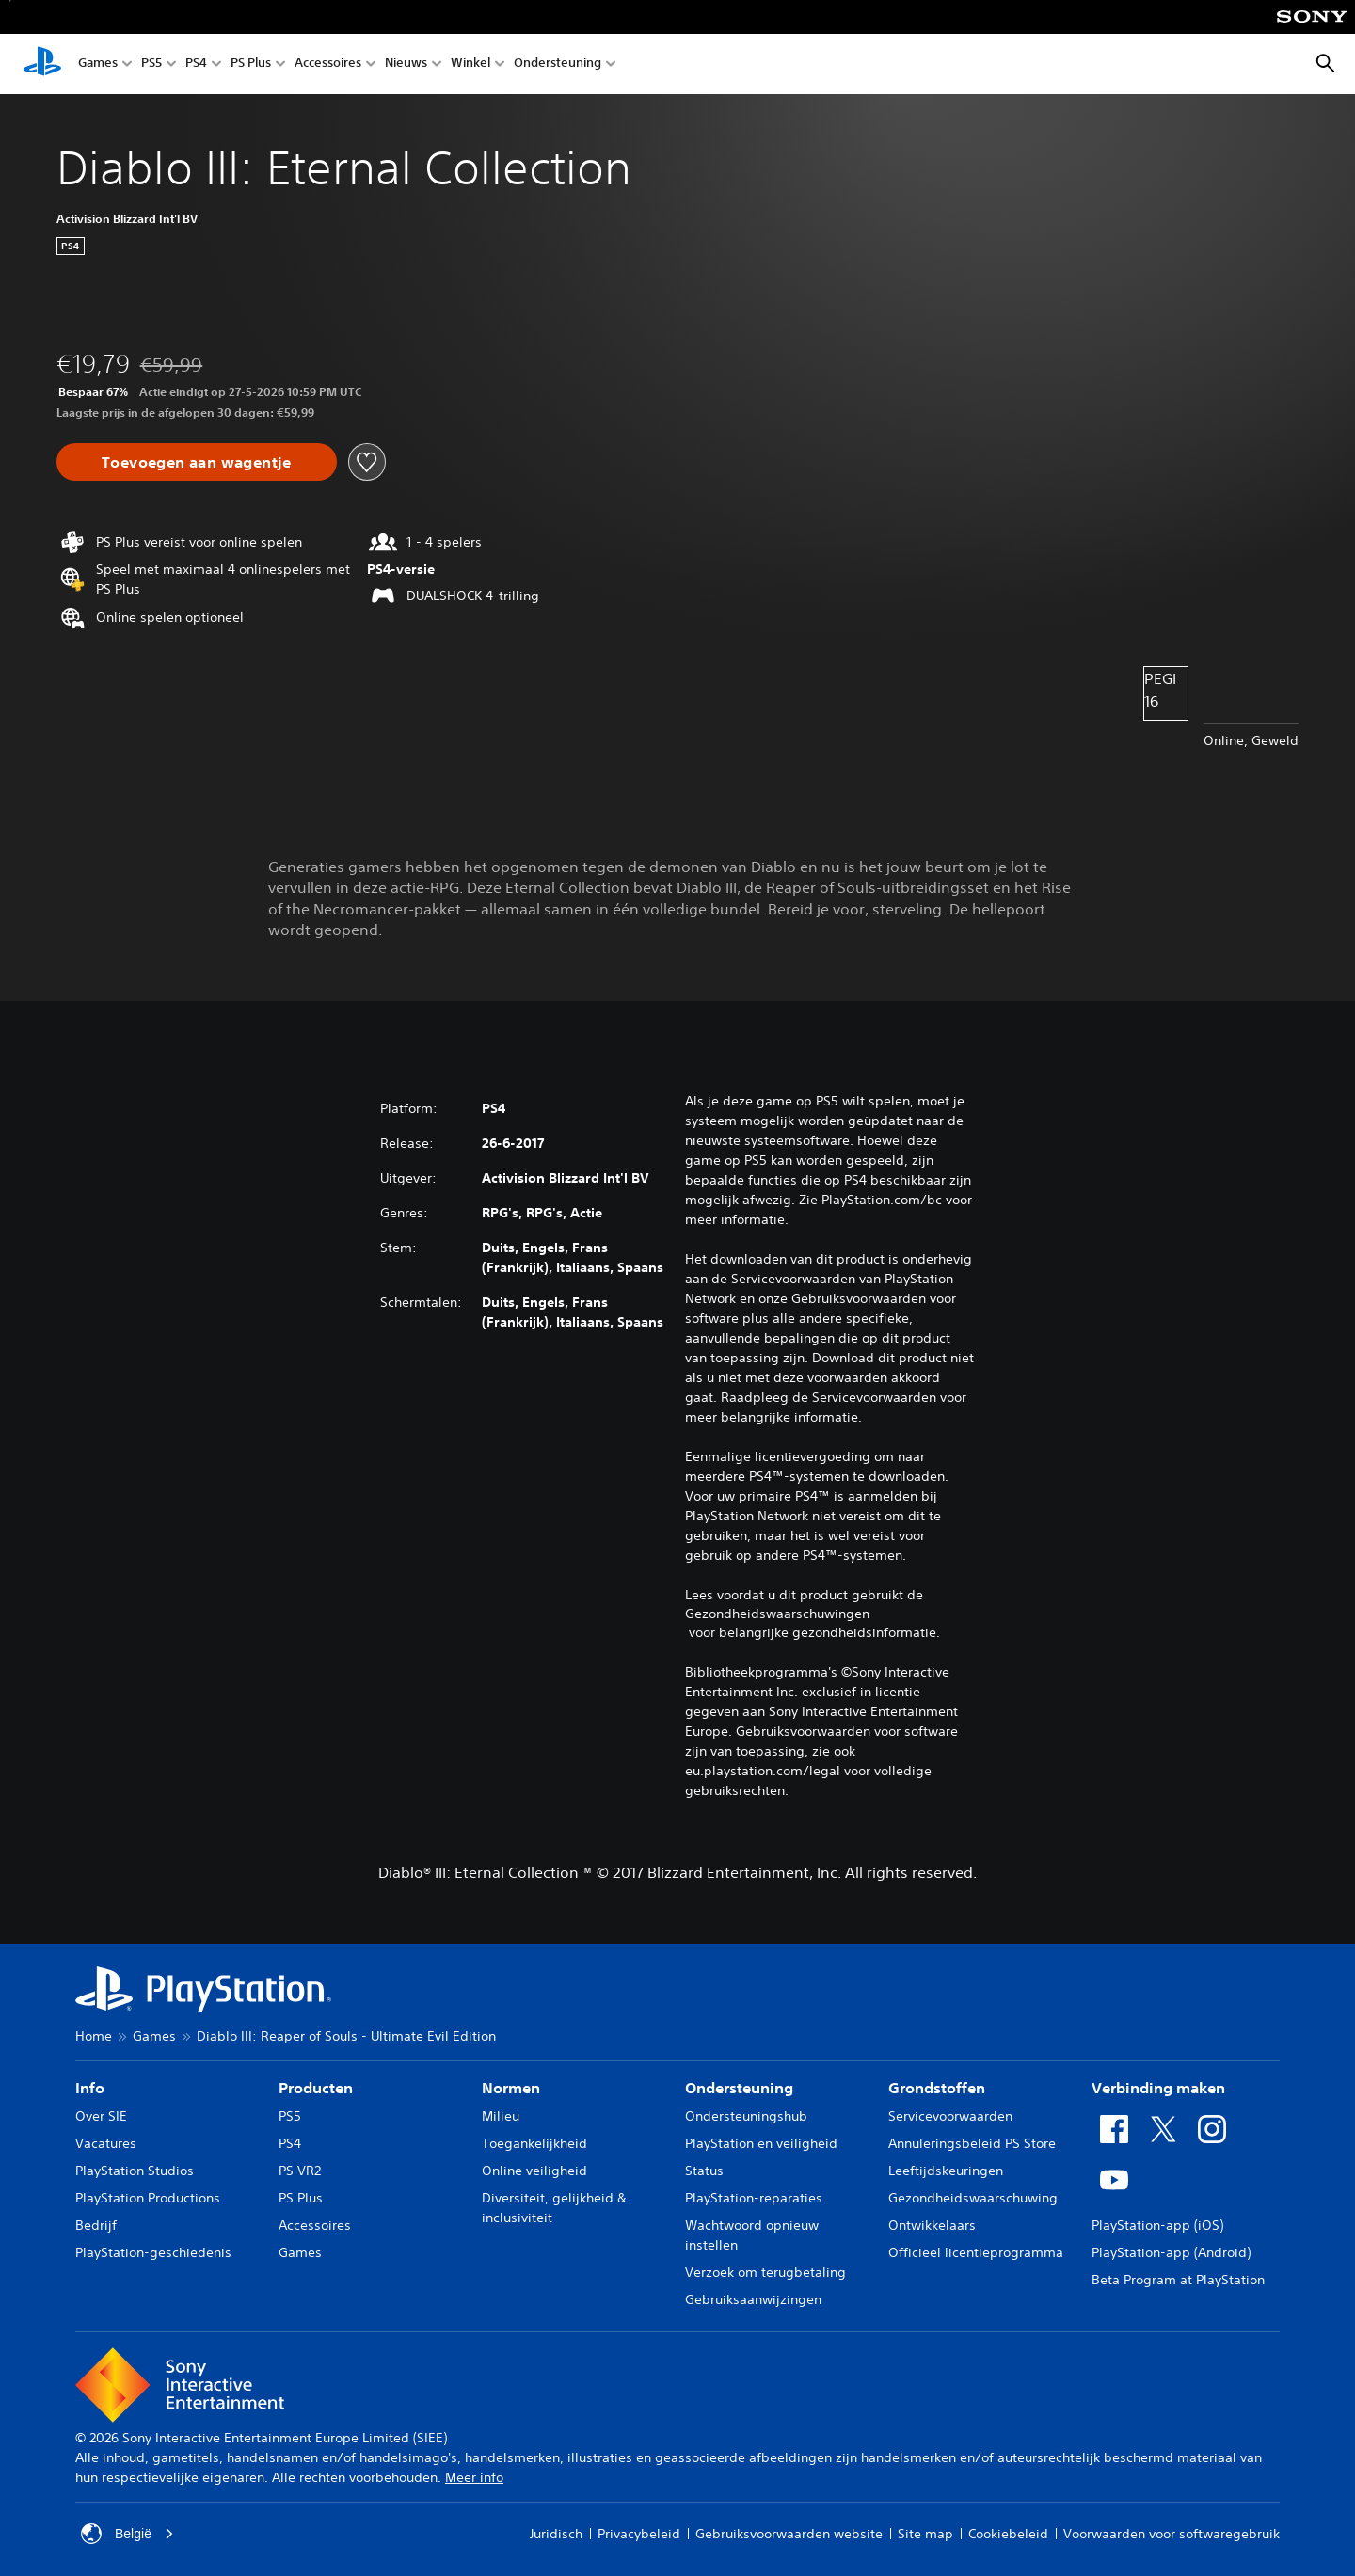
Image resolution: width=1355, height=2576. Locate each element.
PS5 (151, 64)
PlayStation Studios (134, 2170)
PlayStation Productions (147, 2197)
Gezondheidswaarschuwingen (777, 1613)
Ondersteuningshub (746, 2115)
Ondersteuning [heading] (739, 2087)
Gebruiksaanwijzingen (753, 2299)
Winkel (470, 64)
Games (98, 64)
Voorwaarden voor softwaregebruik (1171, 2533)
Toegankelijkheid (534, 2143)
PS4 (196, 64)
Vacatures (105, 2143)
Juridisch (556, 2533)
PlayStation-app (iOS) (1157, 2225)
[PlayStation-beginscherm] (42, 64)
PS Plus (251, 64)
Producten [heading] (316, 2087)
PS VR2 (300, 2170)
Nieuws (406, 64)
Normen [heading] (511, 2087)
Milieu (500, 2115)
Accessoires (328, 64)
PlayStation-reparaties (753, 2197)
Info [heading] (89, 2087)
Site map (925, 2533)
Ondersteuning (557, 64)
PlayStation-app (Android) (1171, 2252)
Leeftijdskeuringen (945, 2170)
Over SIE (101, 2115)
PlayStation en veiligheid (761, 2143)
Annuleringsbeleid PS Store (972, 2143)
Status (704, 2170)
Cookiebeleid (1008, 2533)
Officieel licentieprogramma (975, 2252)
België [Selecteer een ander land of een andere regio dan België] (127, 2534)
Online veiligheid (534, 2170)
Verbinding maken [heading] (1158, 2087)
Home (93, 2035)
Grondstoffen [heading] (936, 2087)
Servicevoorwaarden (950, 2115)
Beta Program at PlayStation (1178, 2279)
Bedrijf (96, 2225)
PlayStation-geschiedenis (153, 2252)
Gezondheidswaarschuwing (973, 2197)
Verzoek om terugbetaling (765, 2272)
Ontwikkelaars (932, 2225)
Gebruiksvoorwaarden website (789, 2533)
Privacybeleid (639, 2533)
